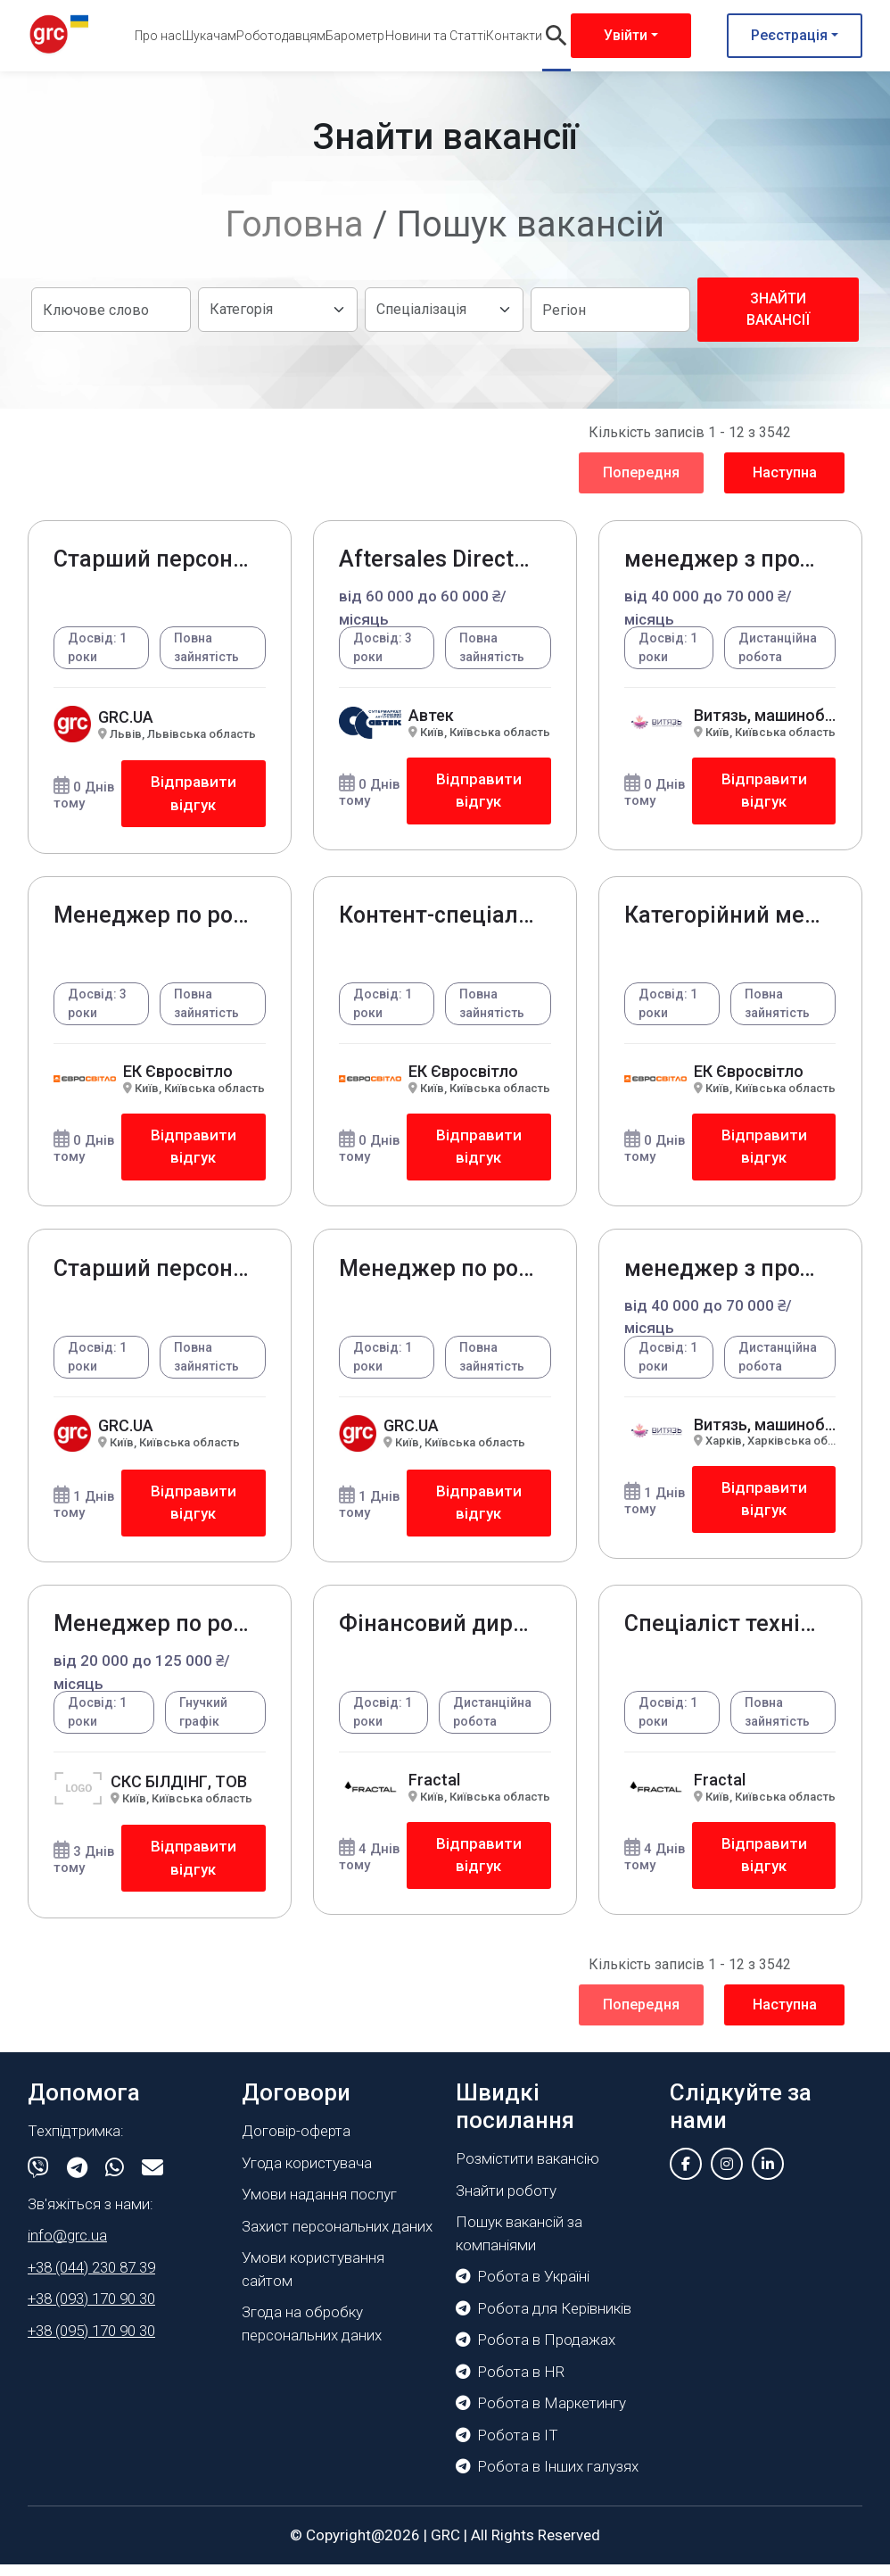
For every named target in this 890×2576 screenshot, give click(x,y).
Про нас (158, 36)
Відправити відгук (192, 795)
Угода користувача (307, 2174)
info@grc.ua (67, 2246)
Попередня (641, 472)
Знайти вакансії (778, 309)
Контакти (514, 36)
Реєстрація (789, 35)
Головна (295, 224)
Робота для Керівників (543, 2319)
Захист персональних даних (337, 2237)
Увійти (625, 35)
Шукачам (209, 36)
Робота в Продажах (535, 2351)
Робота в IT (507, 2446)
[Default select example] (278, 309)
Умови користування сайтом (313, 2279)
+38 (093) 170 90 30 (91, 2309)
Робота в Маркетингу (541, 2414)
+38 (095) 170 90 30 (91, 2341)
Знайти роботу (506, 2201)
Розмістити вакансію (527, 2170)
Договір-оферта (296, 2141)
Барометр (355, 36)
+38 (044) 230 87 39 (91, 2278)
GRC (445, 2546)
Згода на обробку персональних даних (312, 2334)
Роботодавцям (281, 36)
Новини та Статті (435, 36)
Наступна (785, 472)
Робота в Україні (522, 2288)
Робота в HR (510, 2382)
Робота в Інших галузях (547, 2478)
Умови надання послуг (319, 2205)
